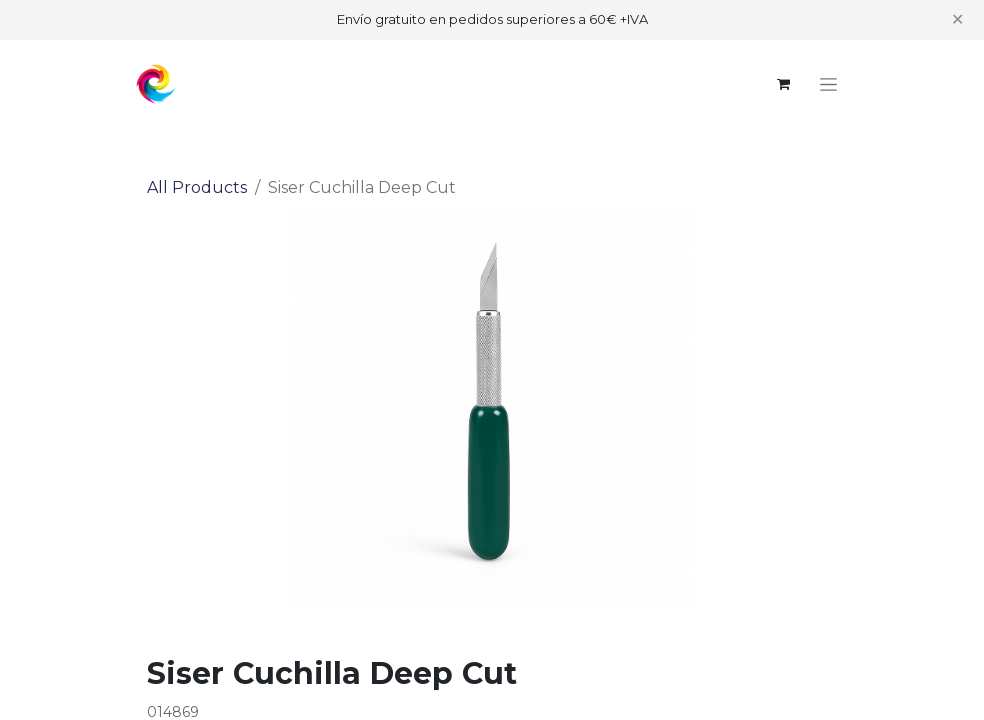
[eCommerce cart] (783, 84)
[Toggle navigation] (828, 84)
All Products (197, 187)
